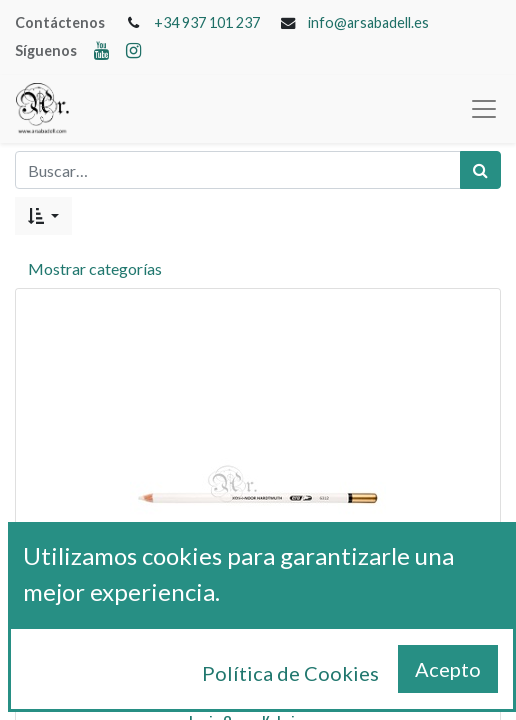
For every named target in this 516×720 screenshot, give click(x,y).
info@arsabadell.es (368, 22)
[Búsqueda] (480, 170)
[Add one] (301, 683)
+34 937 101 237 (207, 22)
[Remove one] (214, 683)
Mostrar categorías (95, 268)
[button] (43, 216)
